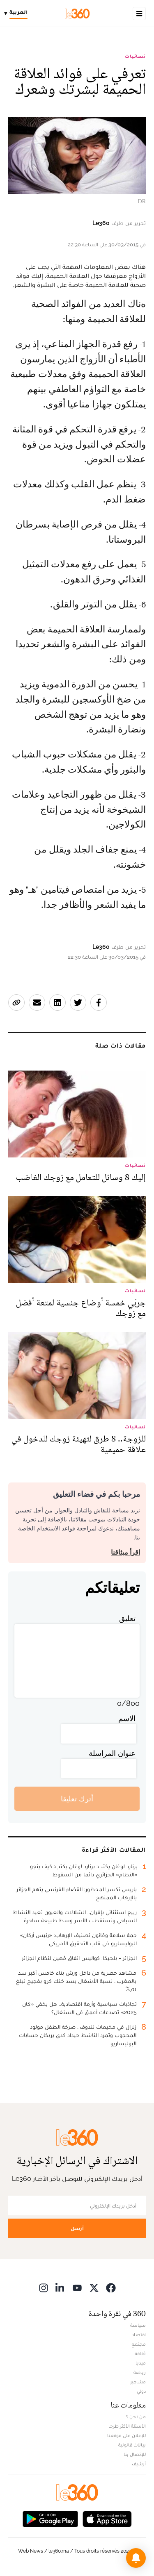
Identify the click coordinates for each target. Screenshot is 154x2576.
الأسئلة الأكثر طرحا (127, 2426)
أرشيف (139, 2464)
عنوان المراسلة (112, 1753)
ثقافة (140, 2353)
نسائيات (135, 56)
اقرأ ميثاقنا (125, 1552)
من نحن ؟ (136, 2416)
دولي (141, 2391)
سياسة (138, 2325)
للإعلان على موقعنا (126, 2435)
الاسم (127, 1718)
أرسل (77, 2228)
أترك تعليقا (77, 1798)
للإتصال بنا (135, 2454)
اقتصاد (139, 2334)
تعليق (127, 1618)
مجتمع (138, 2344)
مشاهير (138, 2382)
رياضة (139, 2372)
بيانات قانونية (132, 2445)
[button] (136, 2558)
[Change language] (18, 13)
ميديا (141, 2363)
